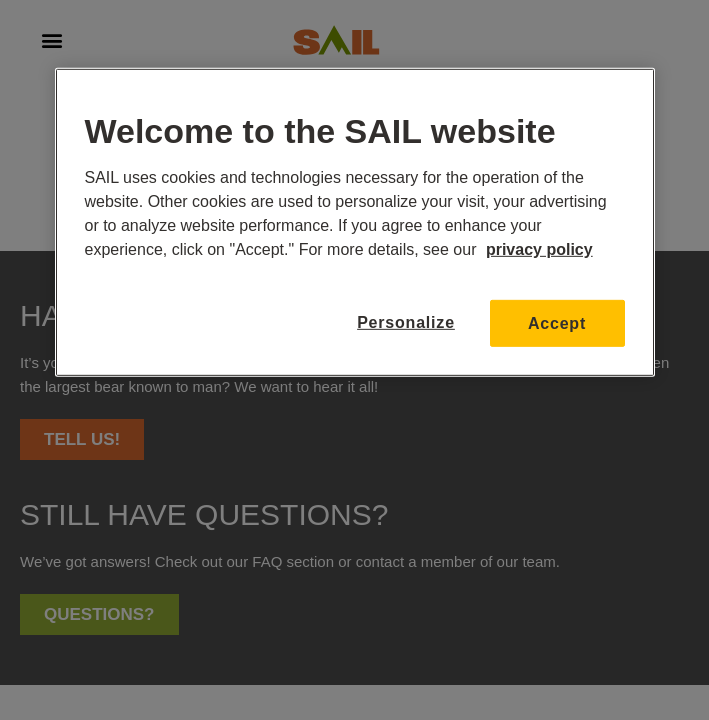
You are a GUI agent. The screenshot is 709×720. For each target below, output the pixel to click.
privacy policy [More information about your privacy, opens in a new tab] (539, 248)
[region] (355, 222)
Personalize (406, 322)
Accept (557, 322)
